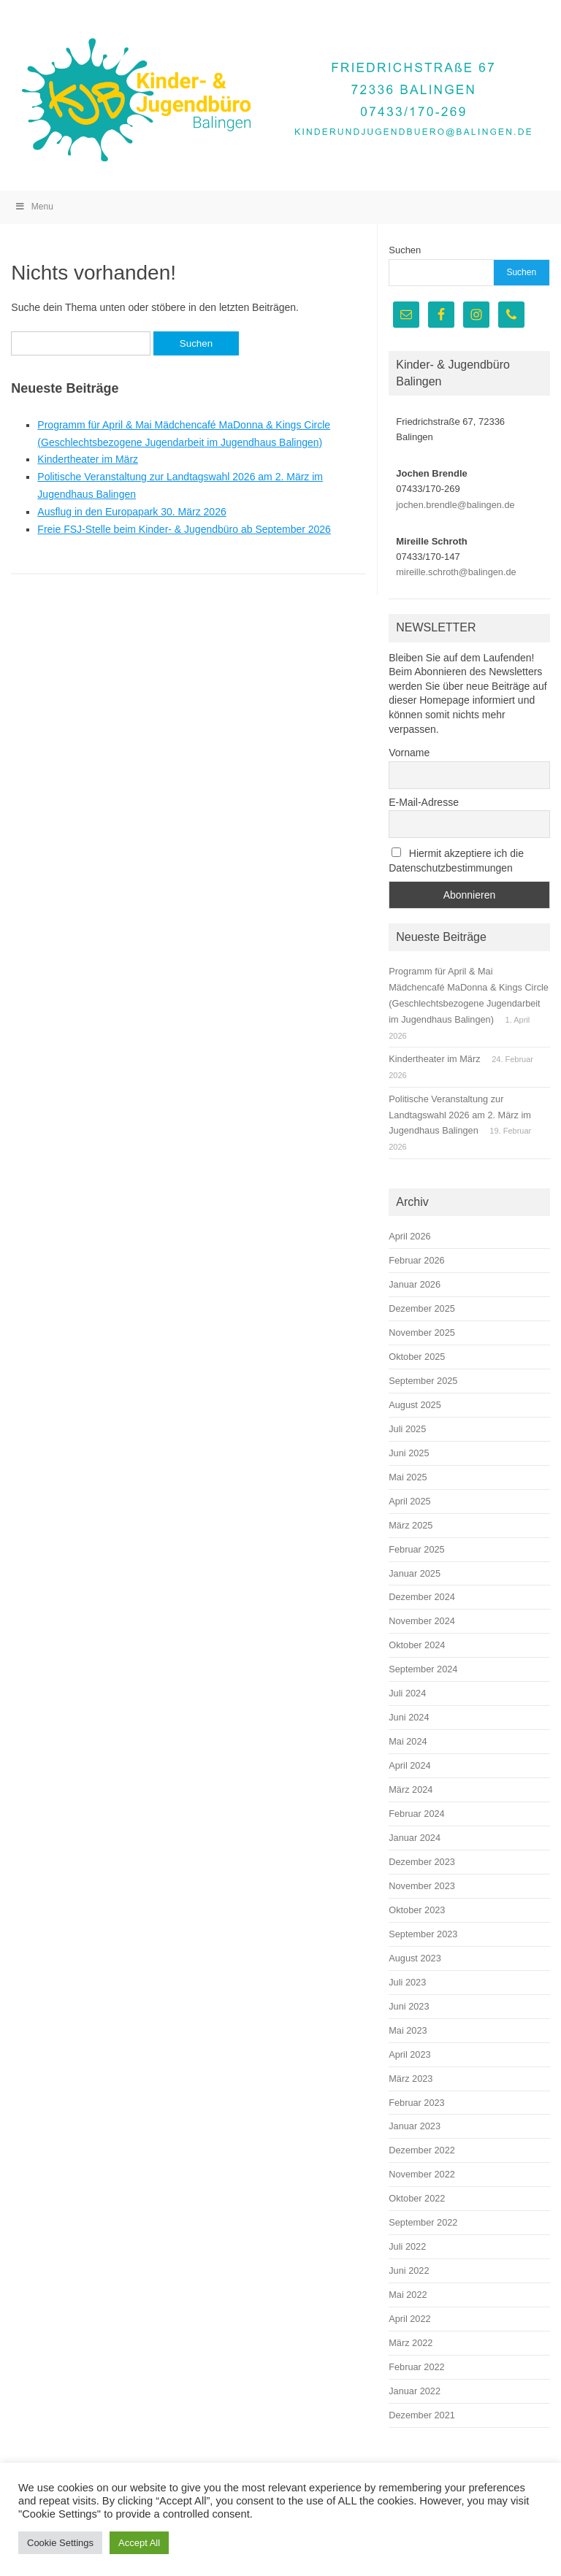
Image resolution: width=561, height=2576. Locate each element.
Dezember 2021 (422, 2415)
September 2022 (423, 2222)
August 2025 (415, 1404)
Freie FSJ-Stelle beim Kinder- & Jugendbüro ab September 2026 (184, 529)
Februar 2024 (416, 1813)
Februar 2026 (416, 1260)
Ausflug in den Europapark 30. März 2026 (131, 512)
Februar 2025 (416, 1549)
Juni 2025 (409, 1452)
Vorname (409, 752)
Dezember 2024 (422, 1596)
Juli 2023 (407, 1982)
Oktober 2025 (417, 1356)
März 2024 (410, 1789)
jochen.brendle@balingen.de (455, 504)
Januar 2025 (414, 1573)
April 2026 (409, 1236)
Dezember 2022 (422, 2150)
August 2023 (415, 1958)
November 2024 (422, 1620)
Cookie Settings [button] (60, 2542)
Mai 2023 (408, 2030)
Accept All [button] (139, 2542)
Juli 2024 (407, 1693)
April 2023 (409, 2054)
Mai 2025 (408, 1477)
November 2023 (422, 1885)
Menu (34, 206)
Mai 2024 (408, 1741)
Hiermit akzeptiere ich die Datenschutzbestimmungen (456, 860)
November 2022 (422, 2174)
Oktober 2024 (417, 1644)
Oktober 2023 (417, 1909)
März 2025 (410, 1525)
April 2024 (409, 1765)
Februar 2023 (416, 2102)
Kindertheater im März (87, 459)
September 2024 (423, 1669)
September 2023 (423, 1934)
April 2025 (409, 1501)
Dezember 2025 (422, 1308)
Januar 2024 (414, 1837)
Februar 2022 (416, 2366)
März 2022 (410, 2342)
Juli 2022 (407, 2246)
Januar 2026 (414, 1284)
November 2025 (422, 1332)
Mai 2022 (408, 2294)
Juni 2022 (409, 2270)
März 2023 (410, 2078)
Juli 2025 (407, 1428)
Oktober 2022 (417, 2198)
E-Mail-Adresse (424, 802)
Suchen (405, 250)
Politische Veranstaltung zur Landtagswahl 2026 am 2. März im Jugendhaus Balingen (460, 1115)
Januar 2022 (414, 2390)
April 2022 (409, 2318)
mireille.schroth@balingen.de (456, 571)
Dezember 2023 (422, 1861)
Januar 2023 (414, 2126)
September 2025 (423, 1380)
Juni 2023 (409, 2006)
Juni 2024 (409, 1717)
